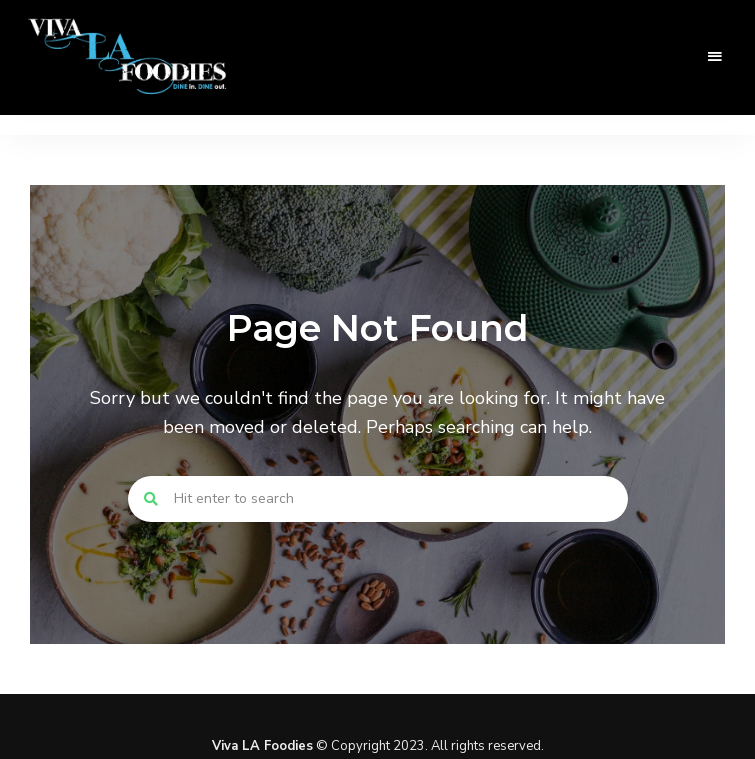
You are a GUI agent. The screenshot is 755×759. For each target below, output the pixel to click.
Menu (715, 57)
